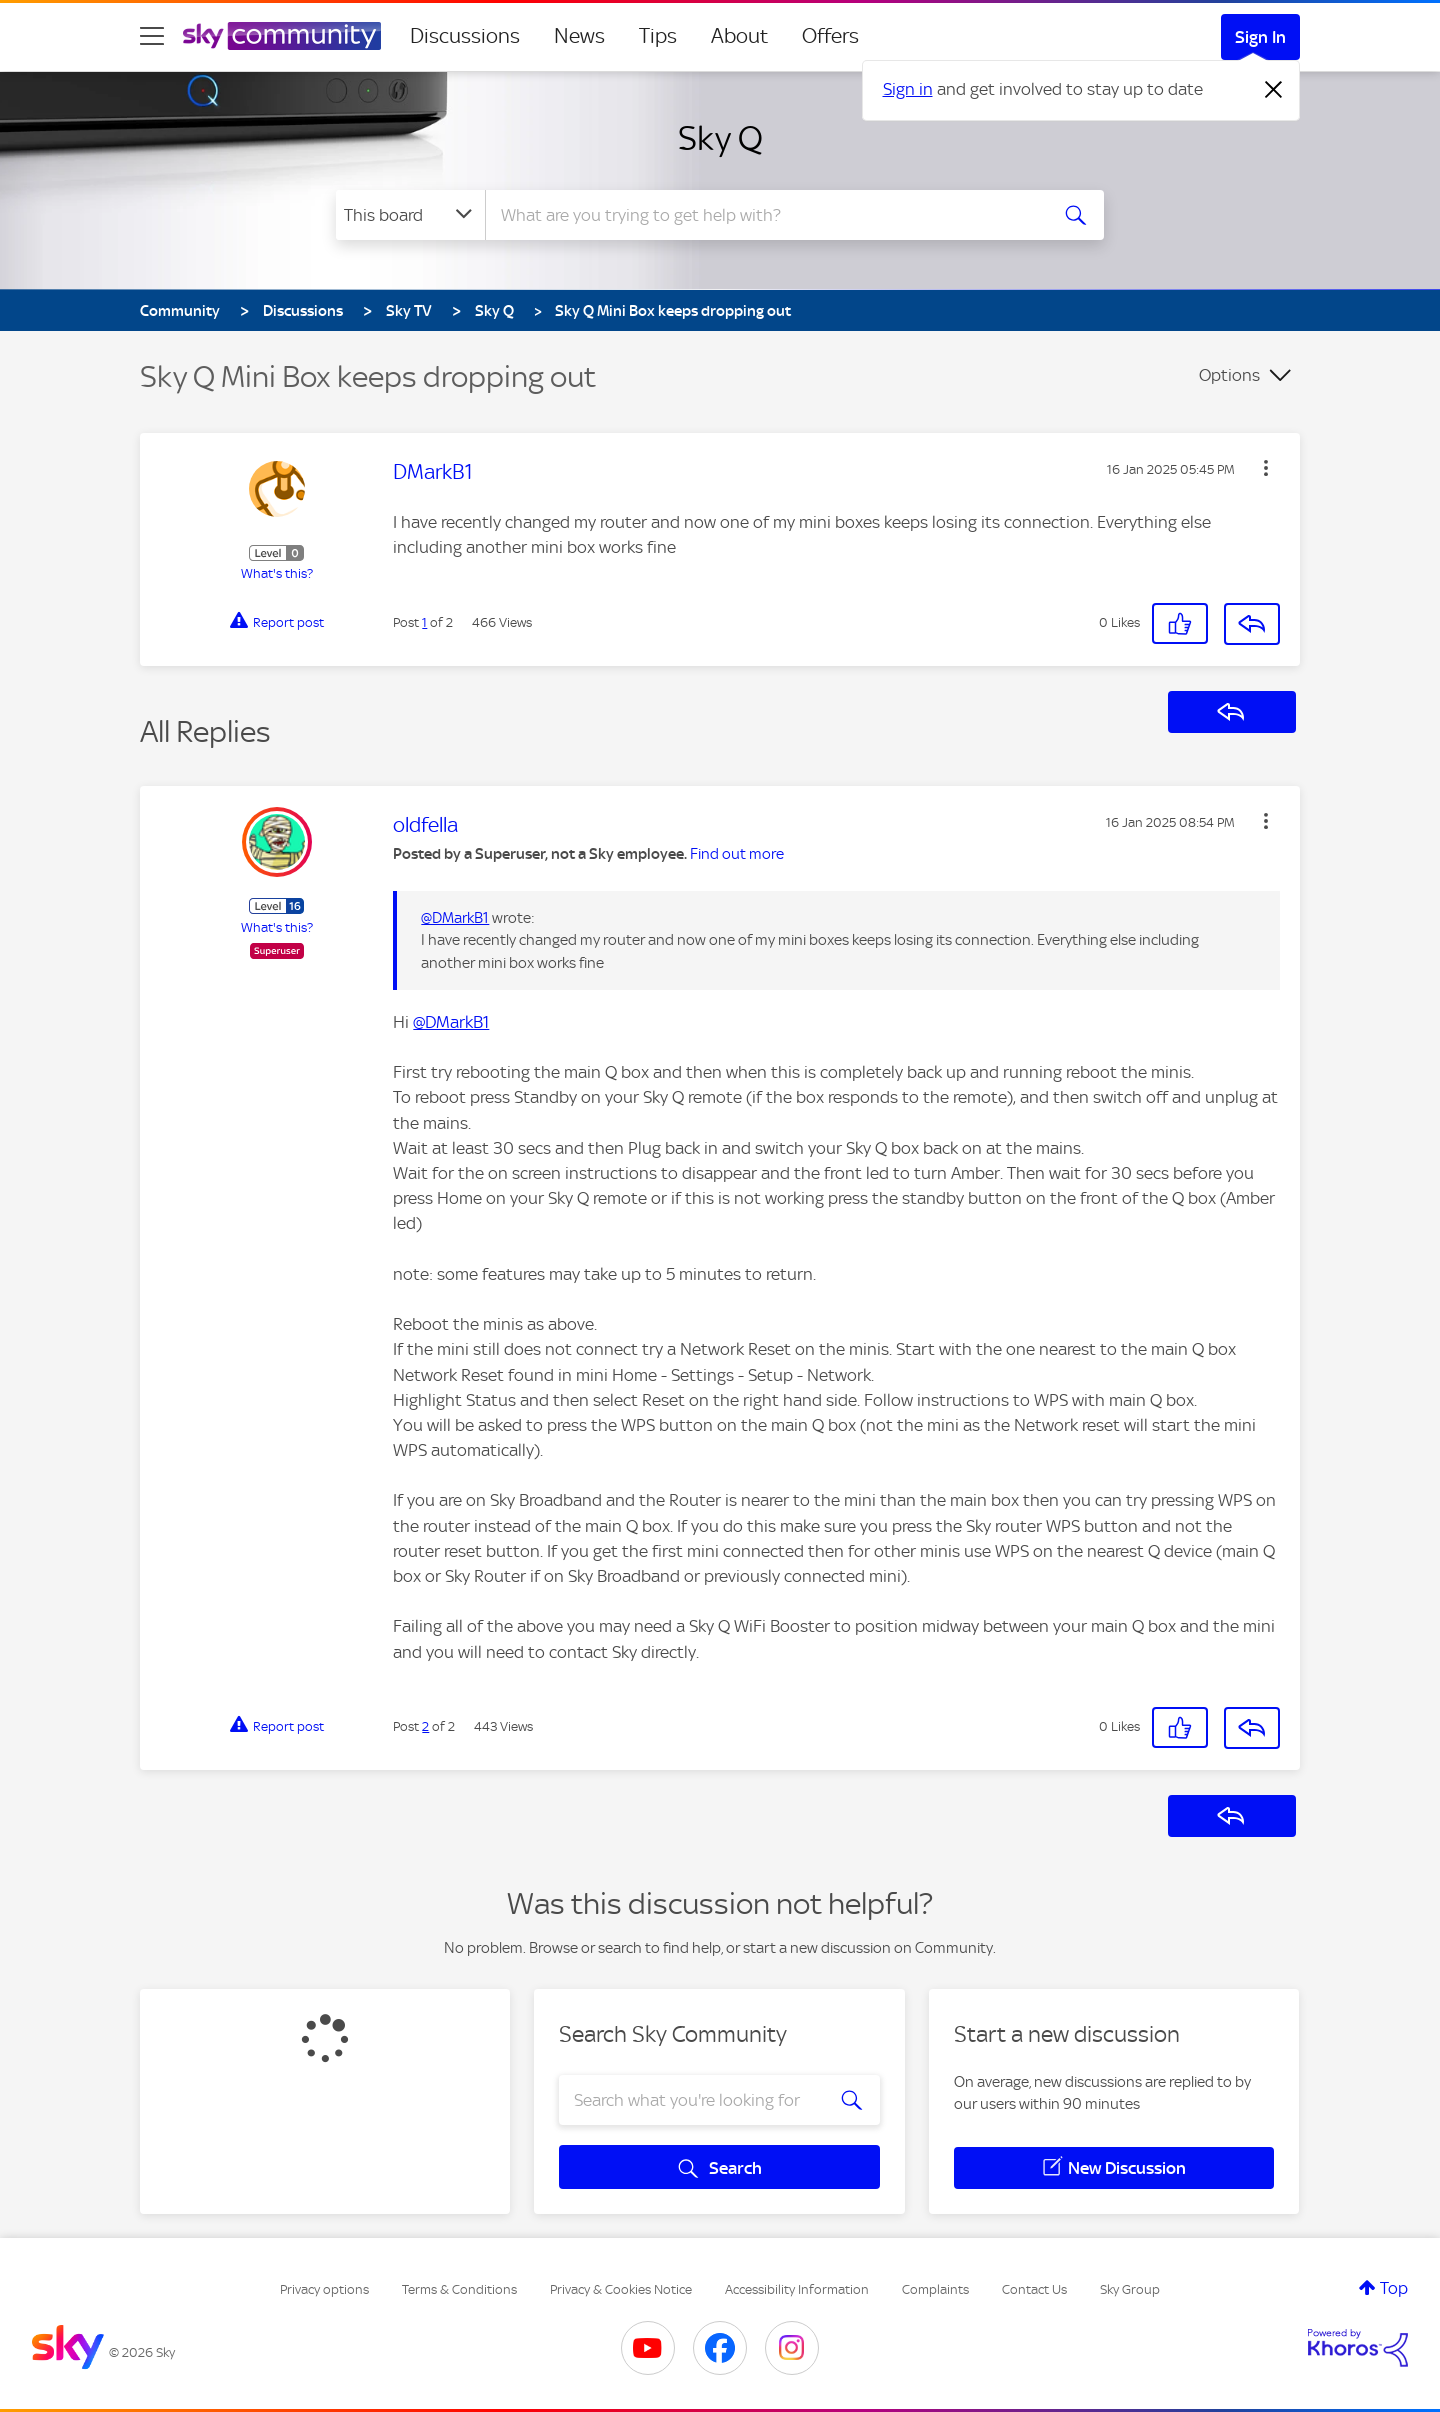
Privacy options (324, 2289)
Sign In (1260, 37)
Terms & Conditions (459, 2289)
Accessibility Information (797, 2289)
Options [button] (1229, 375)
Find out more (737, 854)
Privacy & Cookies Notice (621, 2289)
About (739, 36)
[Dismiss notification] (1274, 90)
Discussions (465, 36)
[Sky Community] (282, 36)
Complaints (935, 2289)
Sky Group (1130, 2289)
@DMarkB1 (455, 918)
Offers (830, 36)
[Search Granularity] (410, 215)
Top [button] (1394, 2288)
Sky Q (720, 138)
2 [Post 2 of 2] (425, 1726)
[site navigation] (152, 36)
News (579, 36)
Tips (658, 36)
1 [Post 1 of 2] (424, 622)
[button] (1266, 468)
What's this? (277, 573)
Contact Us (1034, 2289)
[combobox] (764, 215)
